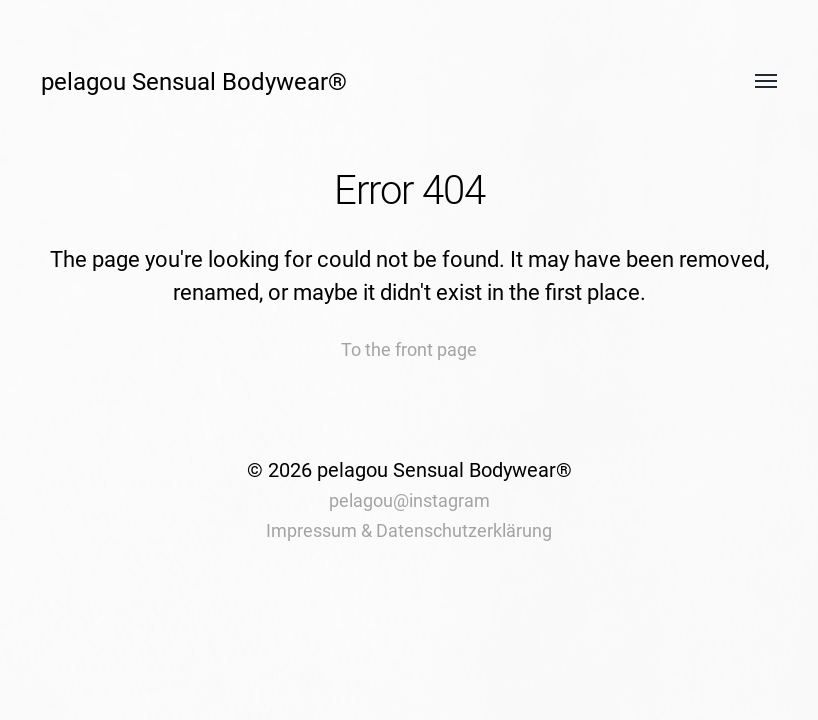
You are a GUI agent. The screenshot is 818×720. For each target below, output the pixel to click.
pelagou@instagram (409, 500)
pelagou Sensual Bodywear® (194, 82)
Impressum (311, 530)
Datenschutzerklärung (464, 530)
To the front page (409, 349)
